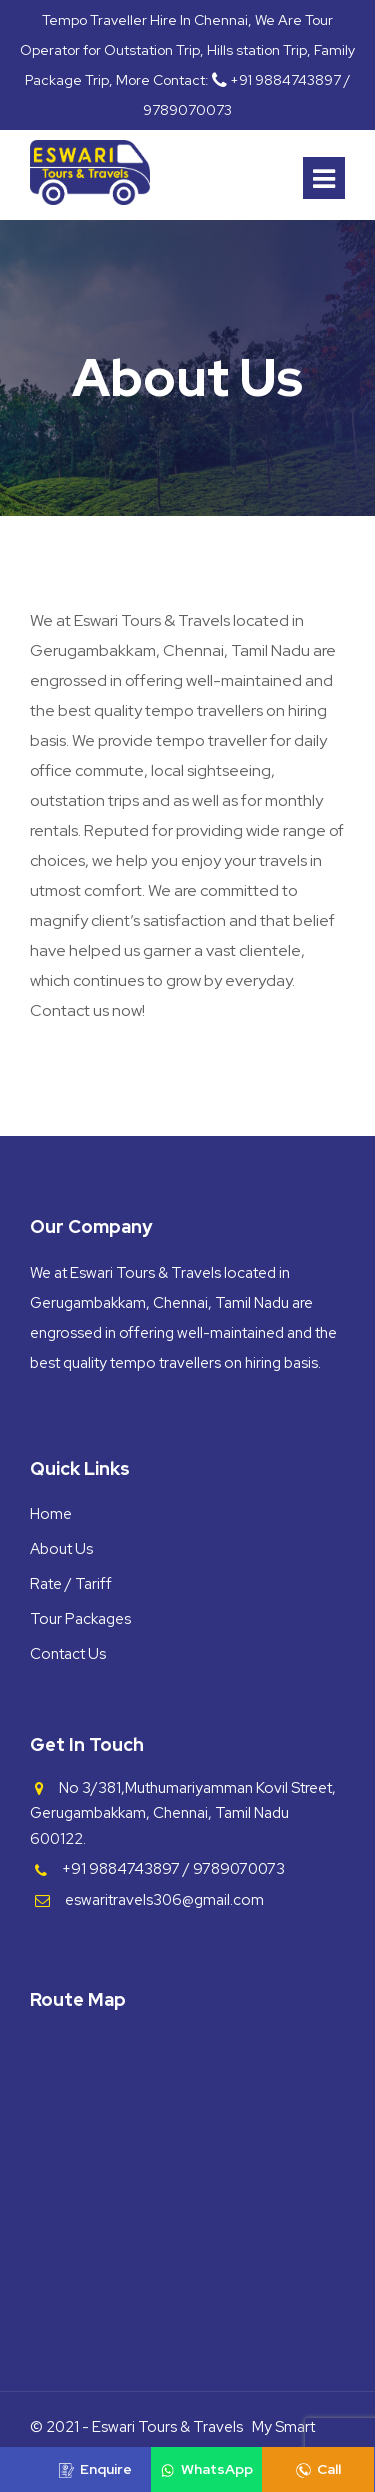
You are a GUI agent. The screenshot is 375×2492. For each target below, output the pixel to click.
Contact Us (68, 1654)
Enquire (95, 2469)
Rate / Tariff (71, 1584)
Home (51, 1514)
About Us (61, 1549)
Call (318, 2469)
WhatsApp (206, 2469)
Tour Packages (80, 1619)
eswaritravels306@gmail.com (164, 1900)
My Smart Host (283, 2442)
